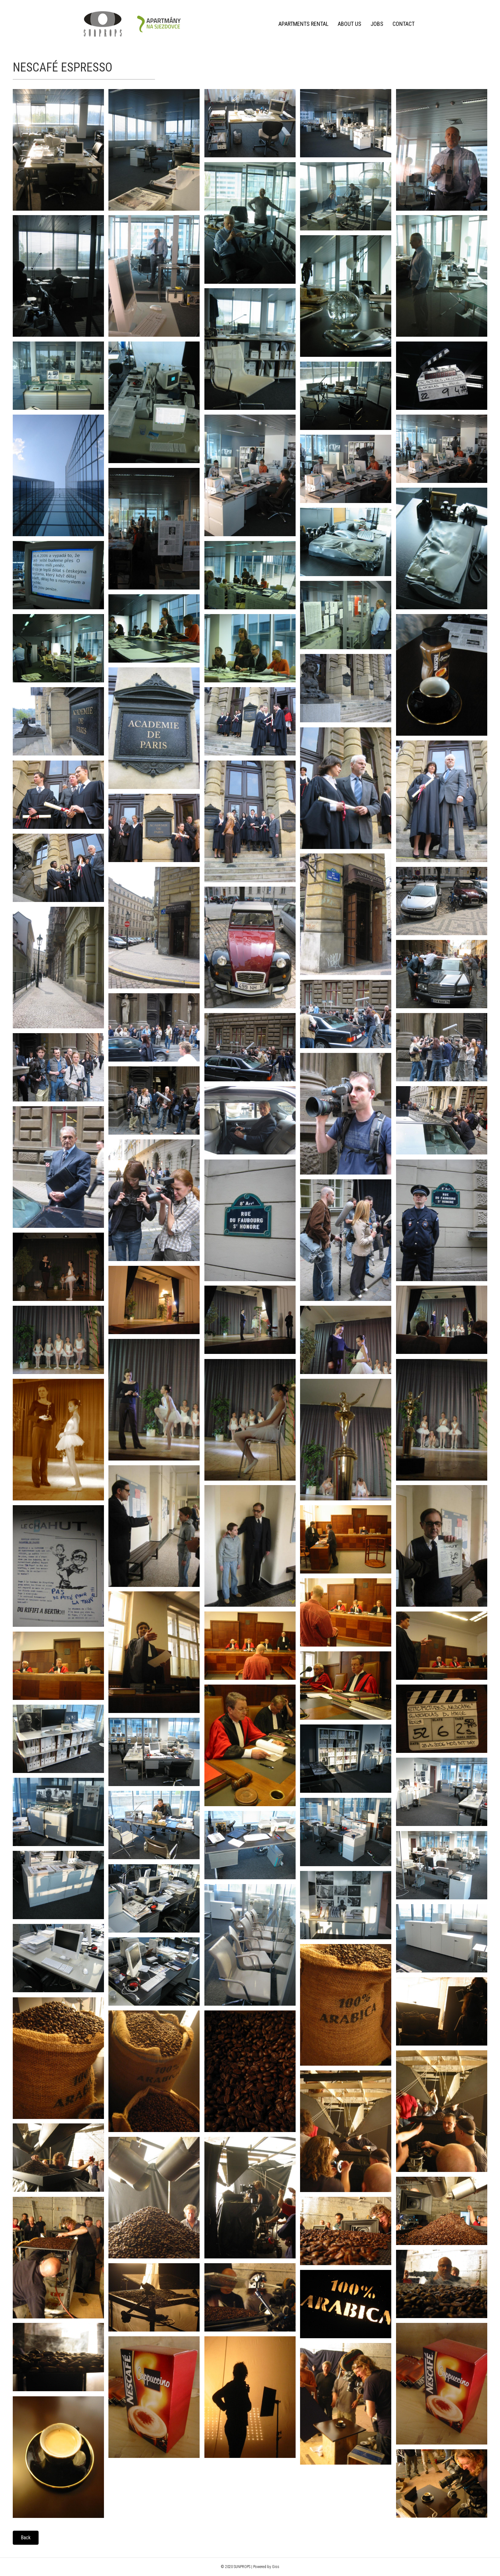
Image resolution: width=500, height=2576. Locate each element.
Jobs (377, 23)
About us (349, 23)
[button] (26, 2538)
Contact (404, 23)
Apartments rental (303, 23)
